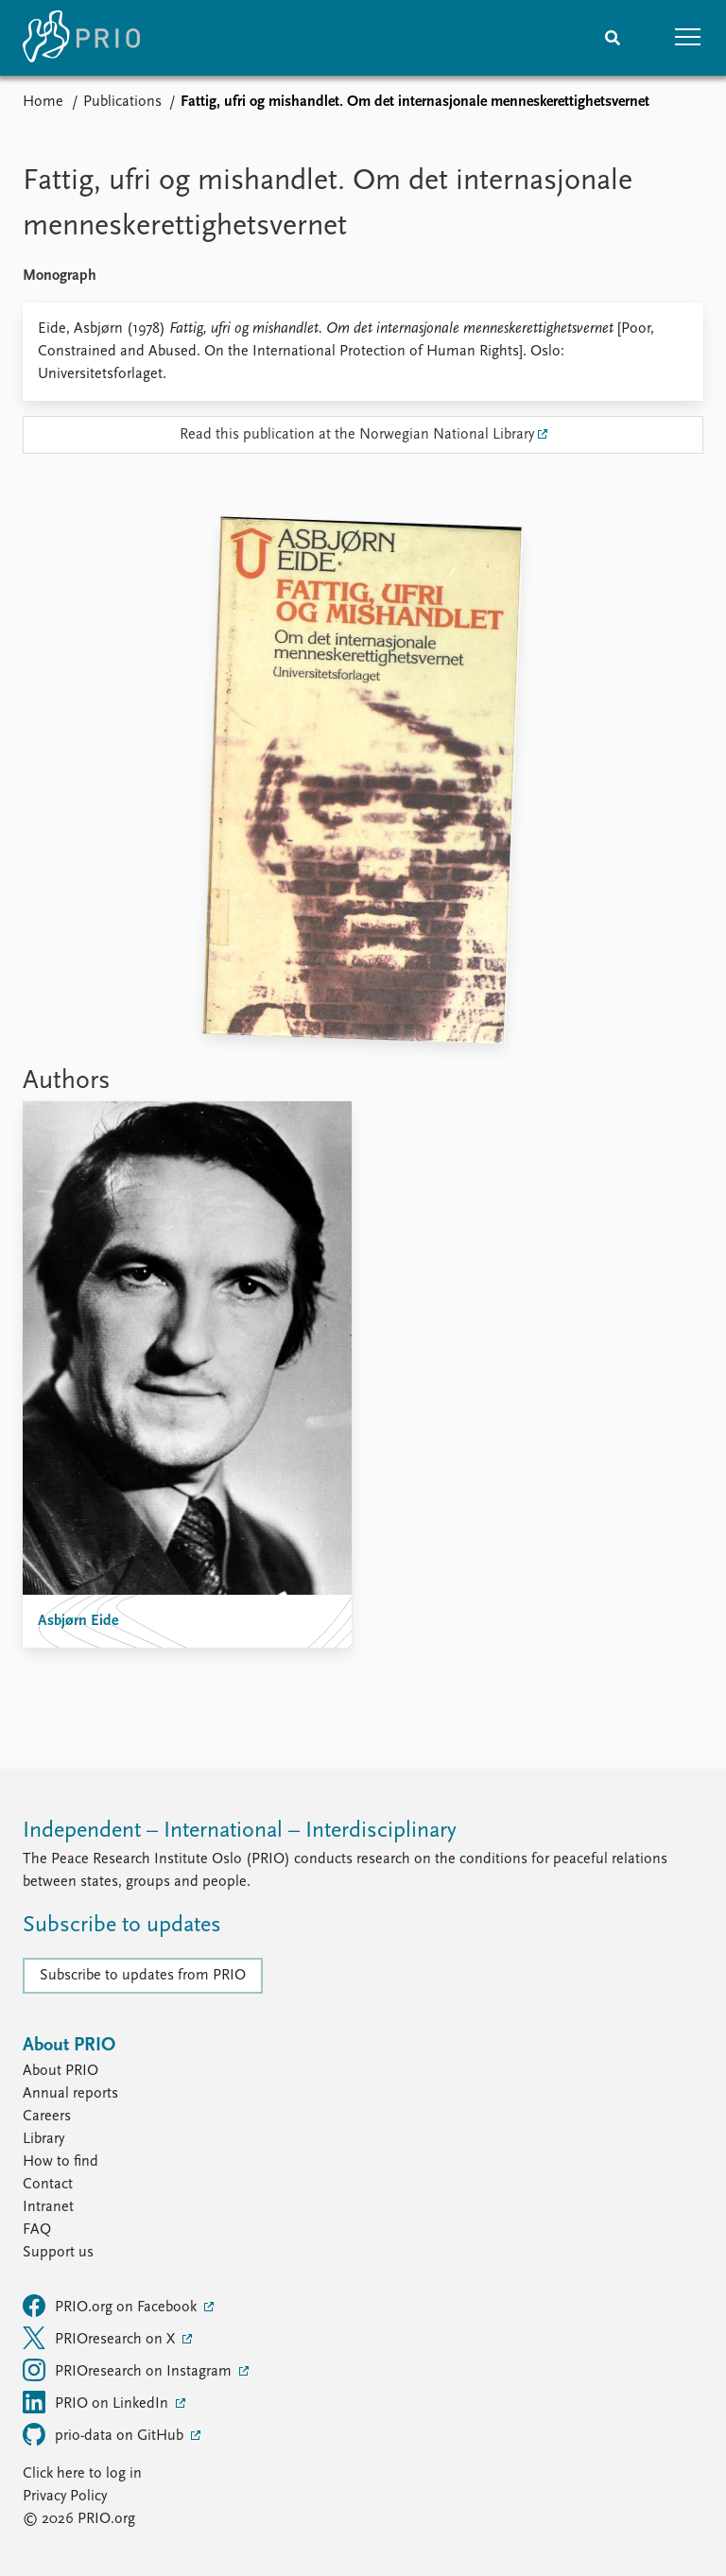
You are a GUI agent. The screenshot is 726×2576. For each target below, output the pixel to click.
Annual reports (70, 2093)
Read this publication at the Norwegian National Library (357, 434)
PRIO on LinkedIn (97, 2402)
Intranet (48, 2207)
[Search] (612, 38)
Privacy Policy (65, 2496)
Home (43, 102)
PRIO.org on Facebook (111, 2305)
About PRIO (60, 2071)
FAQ (37, 2230)
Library (43, 2139)
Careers (47, 2116)
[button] (688, 38)
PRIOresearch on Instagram (129, 2370)
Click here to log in (82, 2473)
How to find (60, 2162)
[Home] (81, 38)
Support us (58, 2252)
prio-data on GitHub (105, 2434)
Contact (48, 2184)
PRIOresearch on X (101, 2337)
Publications (122, 102)
